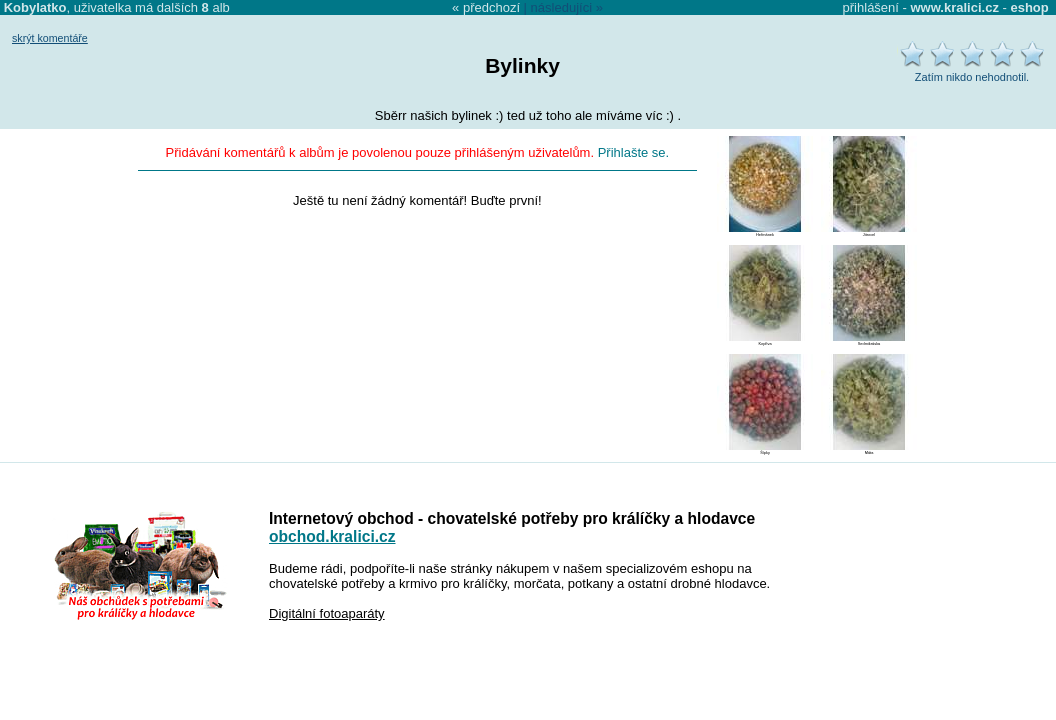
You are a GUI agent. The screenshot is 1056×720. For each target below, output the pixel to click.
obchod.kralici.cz (332, 536)
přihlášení (871, 7)
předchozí (491, 7)
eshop (1029, 7)
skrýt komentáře (50, 38)
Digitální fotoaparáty (327, 613)
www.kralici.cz (955, 7)
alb (216, 7)
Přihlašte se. (634, 152)
